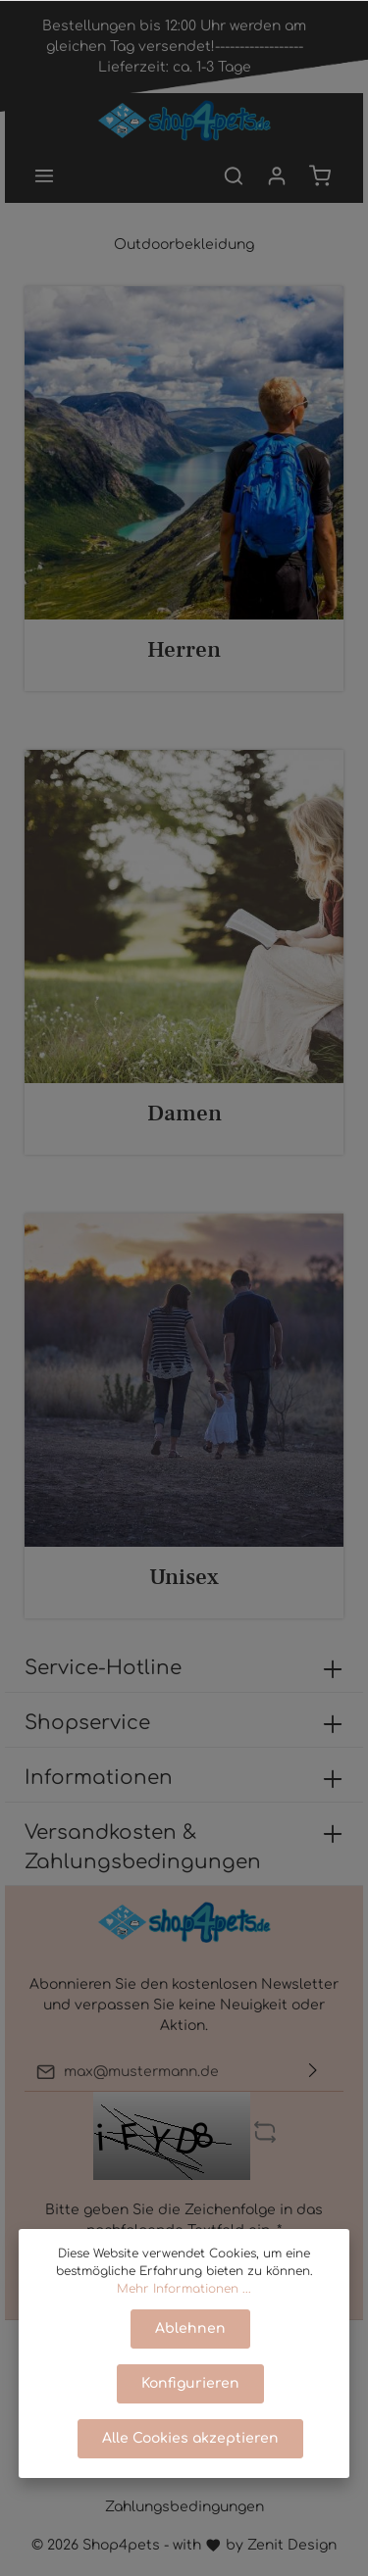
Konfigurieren (190, 2383)
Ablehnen (190, 2328)
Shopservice (87, 1722)
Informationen (99, 1777)
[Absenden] (313, 2072)
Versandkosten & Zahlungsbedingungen (143, 1847)
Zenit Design (292, 2545)
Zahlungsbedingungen (184, 2507)
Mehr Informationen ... (184, 2289)
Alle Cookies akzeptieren (190, 2438)
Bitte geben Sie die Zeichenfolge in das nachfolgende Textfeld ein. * (184, 2220)
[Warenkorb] (320, 175)
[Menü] (44, 175)
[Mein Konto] (276, 175)
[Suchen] (233, 175)
